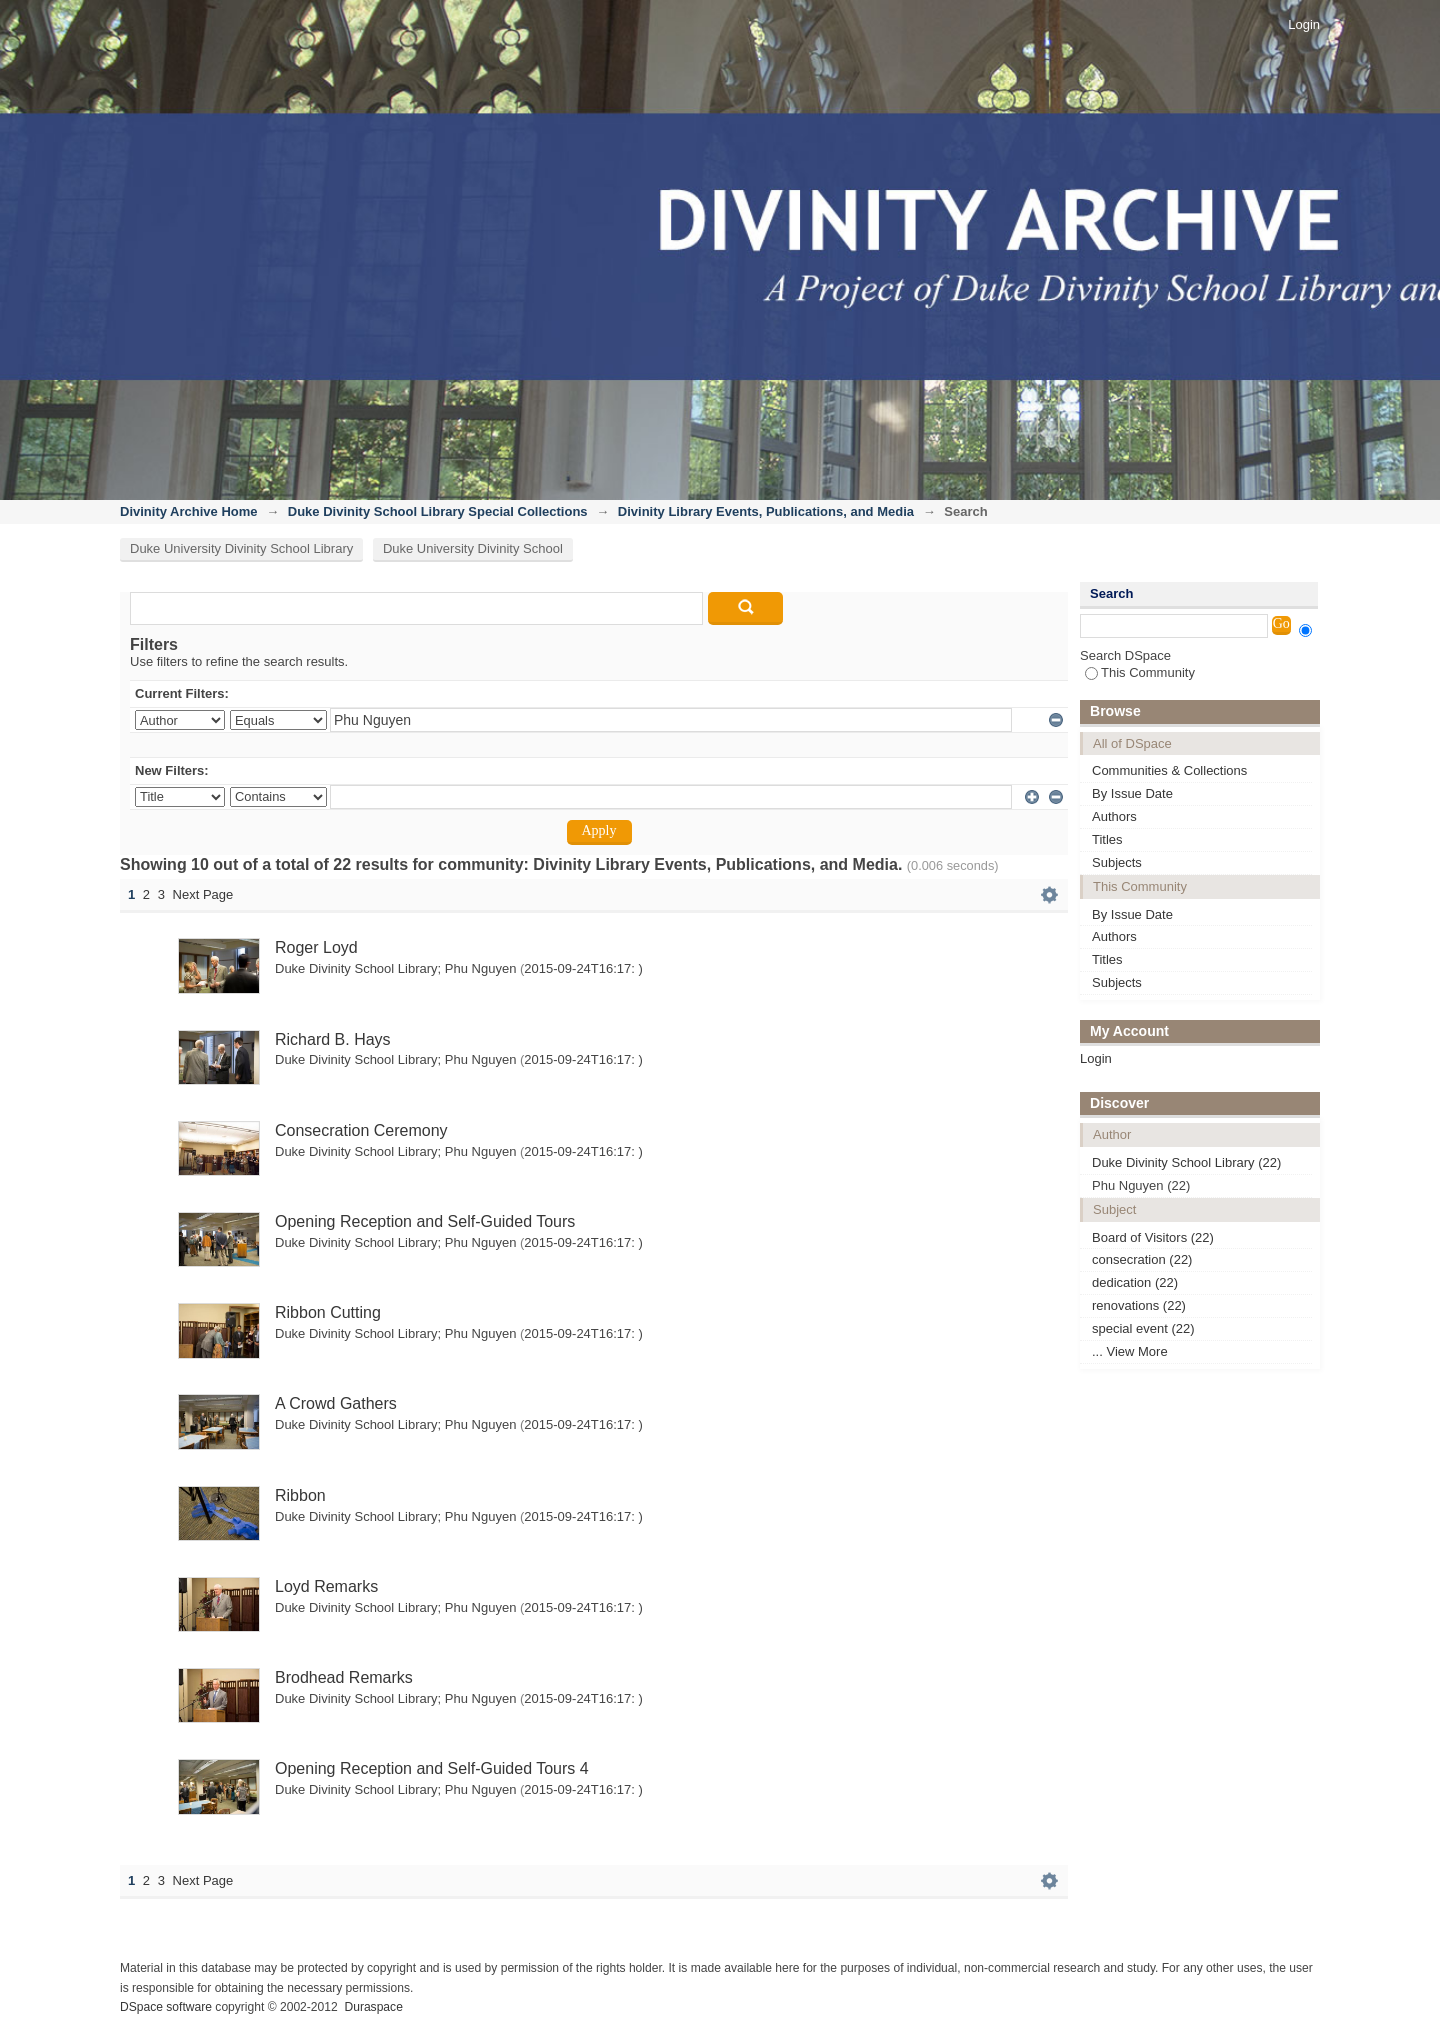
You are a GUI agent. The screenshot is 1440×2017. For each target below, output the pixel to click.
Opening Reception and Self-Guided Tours (425, 1221)
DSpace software (166, 2007)
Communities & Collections (1169, 770)
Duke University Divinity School (473, 548)
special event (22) (1143, 1328)
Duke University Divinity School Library (241, 548)
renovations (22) (1139, 1305)
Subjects (1117, 862)
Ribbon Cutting (328, 1312)
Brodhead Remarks (344, 1677)
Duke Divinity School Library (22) (1186, 1162)
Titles (1107, 839)
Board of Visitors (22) (1153, 1237)
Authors (1114, 816)
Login (1304, 24)
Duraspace (373, 2007)
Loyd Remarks (326, 1586)
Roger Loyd (316, 947)
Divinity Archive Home (189, 511)
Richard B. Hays (333, 1039)
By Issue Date (1132, 793)
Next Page (203, 894)
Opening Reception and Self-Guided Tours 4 (432, 1768)
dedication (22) (1135, 1282)
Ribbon (300, 1495)
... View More (1130, 1351)
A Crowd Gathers (336, 1403)
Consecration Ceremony (361, 1130)
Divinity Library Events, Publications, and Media (766, 511)
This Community (1140, 672)
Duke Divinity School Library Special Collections (438, 511)
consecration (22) (1142, 1259)
